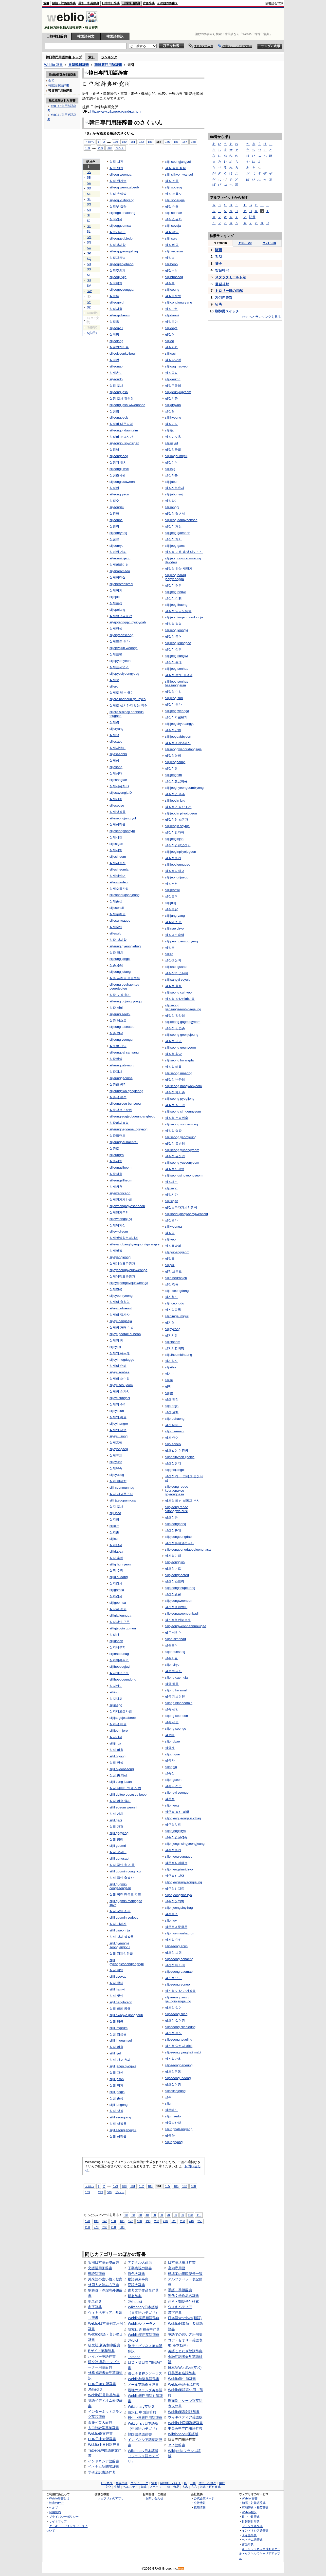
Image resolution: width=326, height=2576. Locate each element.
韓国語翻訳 (115, 36)
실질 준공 (116, 2098)
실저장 (114, 334)
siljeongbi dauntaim (123, 430)
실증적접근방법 (120, 1110)
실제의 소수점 (119, 1378)
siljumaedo (173, 2116)
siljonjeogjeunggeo (178, 1856)
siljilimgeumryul (176, 456)
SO (89, 248)
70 (168, 2214)
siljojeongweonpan (178, 1600)
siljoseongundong (178, 2078)
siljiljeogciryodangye (180, 724)
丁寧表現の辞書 (140, 2268)
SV (89, 285)
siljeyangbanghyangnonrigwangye (134, 1244)
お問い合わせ (154, 2498)
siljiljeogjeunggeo (177, 864)
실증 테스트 (118, 1020)
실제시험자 (117, 863)
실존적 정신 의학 (177, 1812)
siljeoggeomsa (120, 225)
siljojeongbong (175, 1524)
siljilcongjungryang (178, 302)
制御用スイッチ (227, 311)
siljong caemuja (176, 1677)
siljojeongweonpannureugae (185, 1626)
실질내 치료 (173, 922)
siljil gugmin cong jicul (125, 1871)
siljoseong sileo (176, 2014)
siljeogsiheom (119, 315)
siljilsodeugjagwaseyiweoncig (186, 1214)
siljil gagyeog (118, 1833)
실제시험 (115, 850)
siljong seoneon (176, 1716)
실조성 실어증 (175, 2020)
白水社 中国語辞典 (142, 2412)
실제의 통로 (118, 1417)
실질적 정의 (173, 624)
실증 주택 (116, 965)
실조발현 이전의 (176, 1450)
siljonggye (172, 1754)
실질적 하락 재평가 (178, 568)
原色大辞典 (136, 2274)
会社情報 (200, 2502)
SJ (88, 221)
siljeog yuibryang (121, 200)
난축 (218, 304)
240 (191, 2221)
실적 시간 (116, 161)
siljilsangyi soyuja (177, 979)
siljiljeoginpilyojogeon (180, 851)
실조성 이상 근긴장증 (180, 1991)
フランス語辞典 (252, 2526)
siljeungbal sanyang (124, 1052)
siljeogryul (116, 302)
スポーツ (156, 2486)
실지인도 (115, 1686)
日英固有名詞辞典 (182, 2373)
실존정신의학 (174, 1901)
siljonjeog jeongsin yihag (183, 1818)
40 (147, 2214)
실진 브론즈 (173, 1271)
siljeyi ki (115, 1347)
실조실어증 (173, 2084)
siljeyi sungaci (119, 1398)
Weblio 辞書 (53, 65)
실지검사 (115, 1596)
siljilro (169, 954)
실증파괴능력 (119, 1123)
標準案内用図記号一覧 (185, 2274)
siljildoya (171, 328)
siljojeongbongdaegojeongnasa (188, 1549)
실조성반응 (173, 2059)
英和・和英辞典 (88, 3)
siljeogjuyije (118, 277)
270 (96, 2227)
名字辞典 (95, 2307)
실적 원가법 (118, 181)
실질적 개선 (173, 526)
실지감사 (115, 1583)
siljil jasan (116, 2079)
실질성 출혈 (173, 986)
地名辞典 (95, 2301)
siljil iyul (115, 2053)
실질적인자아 (174, 832)
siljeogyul (116, 328)
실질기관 (171, 398)
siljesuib (115, 933)
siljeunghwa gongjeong (126, 1091)
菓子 (218, 263)
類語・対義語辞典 (64, 3)
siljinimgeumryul (177, 1316)
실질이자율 (173, 437)
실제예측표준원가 (122, 1263)
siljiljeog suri (174, 698)
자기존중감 (223, 298)
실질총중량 (173, 296)
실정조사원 (117, 475)
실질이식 (171, 462)
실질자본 (171, 475)
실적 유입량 (118, 194)
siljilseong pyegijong (180, 1098)
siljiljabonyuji (174, 494)
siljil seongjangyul (178, 161)
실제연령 (115, 1289)
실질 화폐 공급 (119, 2008)
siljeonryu (116, 546)
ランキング (109, 57)
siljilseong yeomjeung (181, 1137)
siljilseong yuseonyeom (182, 1162)
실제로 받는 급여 (121, 692)
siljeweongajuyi (120, 1219)
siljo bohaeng (174, 1418)
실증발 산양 (118, 1046)
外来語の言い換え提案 (105, 2279)
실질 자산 (116, 2072)
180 (124, 141)
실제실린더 (117, 876)
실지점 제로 (118, 1724)
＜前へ (89, 141)
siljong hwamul (176, 1690)
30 (140, 2214)
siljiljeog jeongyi (176, 630)
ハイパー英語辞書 (102, 2356)
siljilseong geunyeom (180, 1047)
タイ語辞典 (249, 2535)
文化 (108, 2486)
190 (147, 2221)
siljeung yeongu (121, 1039)
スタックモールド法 (230, 277)
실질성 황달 (173, 1054)
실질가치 (171, 347)
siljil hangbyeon (120, 2002)
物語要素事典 (138, 2279)
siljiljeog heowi (175, 592)
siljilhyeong (173, 417)
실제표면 (115, 654)
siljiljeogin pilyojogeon (181, 813)
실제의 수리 (118, 1404)
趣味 (144, 2486)
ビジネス (107, 2483)
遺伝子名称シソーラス (145, 2373)
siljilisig (170, 469)
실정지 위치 (118, 462)
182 (141, 141)
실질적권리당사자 (178, 743)
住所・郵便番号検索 (183, 2301)
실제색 (114, 735)
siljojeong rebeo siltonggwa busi (176, 1509)
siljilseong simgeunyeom (183, 1111)
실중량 (170, 2135)
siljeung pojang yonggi (125, 1001)
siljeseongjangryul (122, 818)
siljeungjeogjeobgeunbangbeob (132, 1116)
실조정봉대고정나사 (179, 1543)
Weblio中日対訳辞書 (104, 2445)
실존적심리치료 (176, 1863)
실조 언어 (172, 1438)
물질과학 (222, 284)
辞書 (46, 3)
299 (100, 147)
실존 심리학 (173, 1632)
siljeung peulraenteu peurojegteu (124, 986)
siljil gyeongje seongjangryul (119, 1945)
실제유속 (115, 1468)
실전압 (114, 360)
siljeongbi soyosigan (124, 443)
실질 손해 (172, 206)
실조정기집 (173, 1556)
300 (109, 147)
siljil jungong (118, 2105)
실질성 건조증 (175, 1028)
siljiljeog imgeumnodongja (184, 617)
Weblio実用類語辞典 (143, 2318)
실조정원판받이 (176, 1607)
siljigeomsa (117, 1602)
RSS (181, 2568)
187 (184, 141)
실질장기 (171, 501)
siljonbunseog (175, 1652)
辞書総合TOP (274, 3)
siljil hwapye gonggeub (126, 2015)
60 (161, 2214)
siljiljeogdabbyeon (178, 736)
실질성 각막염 (175, 1015)
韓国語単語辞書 (140, 2434)
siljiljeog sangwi (176, 656)
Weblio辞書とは (59, 2498)
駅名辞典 (135, 2296)
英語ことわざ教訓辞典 (185, 2351)
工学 (193, 2483)
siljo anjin (172, 1406)
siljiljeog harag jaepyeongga (175, 577)
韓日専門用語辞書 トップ (64, 57)
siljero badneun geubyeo (127, 699)
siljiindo (114, 1692)
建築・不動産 (207, 2483)
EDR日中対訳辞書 (102, 2439)
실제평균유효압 (120, 616)
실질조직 (171, 896)
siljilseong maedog (178, 1073)
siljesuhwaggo (119, 920)
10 (126, 2214)
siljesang (115, 767)
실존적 (170, 1799)
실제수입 (115, 927)
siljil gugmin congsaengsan (120, 1886)
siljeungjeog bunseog (125, 1103)
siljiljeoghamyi (175, 762)
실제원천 (115, 1187)
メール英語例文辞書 (143, 2385)
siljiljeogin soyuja (177, 826)
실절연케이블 (119, 347)
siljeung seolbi (119, 1014)
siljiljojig (170, 903)
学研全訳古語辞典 (102, 2472)
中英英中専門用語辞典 (185, 2428)
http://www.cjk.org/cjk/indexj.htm (115, 111)
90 (182, 2214)
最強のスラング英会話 (145, 2390)
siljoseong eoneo (177, 1984)
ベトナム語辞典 (252, 2539)
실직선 (114, 1635)
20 (133, 2214)
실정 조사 (116, 385)
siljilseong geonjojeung (181, 1034)
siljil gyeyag (118, 1976)
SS (89, 269)
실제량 (114, 722)
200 (156, 2221)
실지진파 (115, 1737)
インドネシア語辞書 (103, 2461)
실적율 (114, 322)
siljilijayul (171, 443)
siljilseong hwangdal (180, 1060)
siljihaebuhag (119, 1654)
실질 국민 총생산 (121, 1878)
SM (89, 237)
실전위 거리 (118, 552)
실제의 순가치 (119, 1391)
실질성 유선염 (175, 1156)
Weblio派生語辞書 (182, 2379)
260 (87, 2227)
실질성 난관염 (175, 1079)
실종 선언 (172, 1709)
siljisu (169, 1380)
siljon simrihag (175, 1639)
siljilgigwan (173, 405)
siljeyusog (116, 1475)
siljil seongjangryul (122, 2130)
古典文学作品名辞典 (143, 2290)
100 (190, 2214)
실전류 (114, 539)
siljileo (169, 341)
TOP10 (220, 243)
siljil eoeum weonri (123, 1807)
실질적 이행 (173, 598)
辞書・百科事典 (210, 2486)
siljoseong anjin (176, 1946)
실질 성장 (116, 2111)
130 (96, 2221)
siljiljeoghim (173, 775)
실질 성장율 (118, 2136)
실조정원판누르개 (178, 1620)
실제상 (114, 760)
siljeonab (116, 366)
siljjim (169, 1393)
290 (113, 2227)
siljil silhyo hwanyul (179, 174)
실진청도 (171, 1297)
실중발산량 (173, 2123)
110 (199, 2214)
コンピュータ (139, 2483)
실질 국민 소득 (119, 1911)
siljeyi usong (118, 1436)
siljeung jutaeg (120, 972)
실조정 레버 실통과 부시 (182, 1500)
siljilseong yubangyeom (182, 1150)
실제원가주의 (119, 1212)
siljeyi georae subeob (125, 1334)
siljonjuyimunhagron (179, 1933)
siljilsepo (171, 1188)
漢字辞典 (175, 2312)
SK (89, 226)
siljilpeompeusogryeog (181, 941)
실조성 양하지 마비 (178, 2046)
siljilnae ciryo (174, 928)
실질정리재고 (174, 871)
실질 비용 (116, 1750)
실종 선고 (172, 1722)
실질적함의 (173, 755)
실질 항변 (116, 1996)
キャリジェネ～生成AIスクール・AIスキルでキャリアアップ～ (259, 2553)
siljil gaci (115, 1820)
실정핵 (114, 449)
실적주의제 (117, 270)
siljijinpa (115, 1743)
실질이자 (171, 424)
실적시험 (115, 309)
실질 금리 (116, 1839)
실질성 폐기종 (175, 1092)
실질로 (170, 948)
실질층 (170, 283)
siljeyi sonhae (119, 1372)
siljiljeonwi (172, 890)
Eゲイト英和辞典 (101, 2351)
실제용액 (115, 1442)
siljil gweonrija (119, 1930)
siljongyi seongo (177, 1792)
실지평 (170, 1322)
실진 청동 (172, 1284)
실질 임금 (116, 2021)
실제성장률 (117, 812)
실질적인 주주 (175, 794)
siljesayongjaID (120, 792)
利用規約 (55, 2512)
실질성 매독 (173, 1067)
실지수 (170, 1374)
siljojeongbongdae (178, 1537)
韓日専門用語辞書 (108, 65)
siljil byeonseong (121, 1769)
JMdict (133, 2340)
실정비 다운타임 (121, 424)
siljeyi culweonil (120, 1308)
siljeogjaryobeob (121, 264)
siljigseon (116, 1641)
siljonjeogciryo (175, 1831)
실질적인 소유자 (176, 819)
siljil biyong (117, 1756)
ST (89, 275)
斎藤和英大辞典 (100, 2422)
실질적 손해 (173, 662)
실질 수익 (172, 232)
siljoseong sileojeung (180, 2027)
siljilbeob (171, 264)
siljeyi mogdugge (121, 1359)
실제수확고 (117, 914)
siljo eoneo (173, 1444)
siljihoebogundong (122, 1679)
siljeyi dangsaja (120, 1321)
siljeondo (116, 379)
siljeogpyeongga (121, 289)
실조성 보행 (173, 1952)
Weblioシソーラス (142, 2324)
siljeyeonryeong (120, 1296)
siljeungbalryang (121, 1065)
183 (150, 141)
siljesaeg (115, 741)
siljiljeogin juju (175, 800)
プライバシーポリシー (64, 2516)
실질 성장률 (118, 2124)
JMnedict (95, 2389)
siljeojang (116, 341)
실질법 (170, 258)
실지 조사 (116, 1506)
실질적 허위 (173, 585)
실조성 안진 (173, 1940)
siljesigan (116, 844)
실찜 (168, 1386)
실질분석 (171, 270)
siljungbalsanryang (178, 2129)
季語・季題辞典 (180, 2290)
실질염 (170, 1233)
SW (89, 291)
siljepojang (117, 609)
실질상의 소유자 (176, 973)
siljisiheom (172, 1342)
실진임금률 (173, 1310)
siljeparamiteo (119, 571)
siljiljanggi (172, 507)
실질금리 (171, 373)
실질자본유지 (174, 488)
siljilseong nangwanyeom (183, 1086)
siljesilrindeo (118, 882)
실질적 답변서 (175, 513)
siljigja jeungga (120, 1615)
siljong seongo (175, 1728)
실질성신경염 (174, 1169)
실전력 (114, 526)
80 (175, 2214)
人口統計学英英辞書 (103, 2428)
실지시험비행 (174, 1348)
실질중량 (171, 909)
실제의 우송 (118, 1430)
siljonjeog (172, 1805)
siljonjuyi (171, 1920)
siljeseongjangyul (122, 831)
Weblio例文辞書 (100, 2433)
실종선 (170, 1773)
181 (132, 141)
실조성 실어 (173, 2007)
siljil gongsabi (119, 1858)
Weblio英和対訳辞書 (183, 2412)
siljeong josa (118, 392)
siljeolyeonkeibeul (122, 353)
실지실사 (171, 1361)
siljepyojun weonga (123, 648)
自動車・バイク (170, 2483)
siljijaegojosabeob (122, 1718)
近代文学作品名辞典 (183, 2296)
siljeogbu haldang (122, 213)
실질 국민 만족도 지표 (125, 1894)
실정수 (114, 501)
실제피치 (115, 590)
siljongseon (173, 1780)
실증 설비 (116, 1008)
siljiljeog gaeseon (177, 533)
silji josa (115, 1513)
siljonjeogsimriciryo (179, 1869)
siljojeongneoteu (177, 1575)
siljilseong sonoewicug (181, 1124)
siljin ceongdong (177, 1291)
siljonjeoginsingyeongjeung (185, 1844)
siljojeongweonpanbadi (182, 1613)
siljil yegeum (174, 251)
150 (113, 2221)
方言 (194, 2486)
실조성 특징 (173, 2033)
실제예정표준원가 (122, 1276)
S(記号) (92, 333)
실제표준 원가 (119, 641)
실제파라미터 (119, 565)
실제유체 (115, 1455)
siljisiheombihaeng (178, 1355)
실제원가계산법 (120, 1199)
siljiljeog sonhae (176, 668)
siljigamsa (116, 1590)
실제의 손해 (118, 1366)
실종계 (170, 1748)
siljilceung (172, 289)
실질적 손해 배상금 (178, 675)
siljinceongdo (174, 1303)
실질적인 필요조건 (178, 807)
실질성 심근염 (175, 1105)
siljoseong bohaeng (179, 1959)
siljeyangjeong (119, 1257)
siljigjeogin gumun (122, 1628)
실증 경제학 (118, 940)
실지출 (114, 1532)
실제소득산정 (119, 889)
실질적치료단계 (176, 717)
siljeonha (116, 520)
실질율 (170, 1258)
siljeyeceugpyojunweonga (128, 1270)
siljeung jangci (119, 959)
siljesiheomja (118, 869)
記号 (252, 217)
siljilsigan (171, 1201)
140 (104, 2221)
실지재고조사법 (120, 1711)
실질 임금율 (118, 2034)
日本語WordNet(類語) (184, 2318)
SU (89, 280)
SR (89, 264)
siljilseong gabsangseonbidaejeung (183, 1007)
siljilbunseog (174, 277)
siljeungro (116, 1155)
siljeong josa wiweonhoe (127, 405)
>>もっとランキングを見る (261, 317)
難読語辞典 (96, 2274)
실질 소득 (172, 181)
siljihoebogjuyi (119, 1666)
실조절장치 (173, 1463)
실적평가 (115, 283)
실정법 (114, 411)
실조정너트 (173, 1568)
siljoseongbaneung (179, 2065)
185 (167, 141)
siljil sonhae (173, 213)
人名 (185, 2486)
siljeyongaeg (118, 1449)
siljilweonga (173, 1226)
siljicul (113, 1539)
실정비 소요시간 (121, 437)
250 (200, 2221)
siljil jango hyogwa (122, 2066)
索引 (91, 57)
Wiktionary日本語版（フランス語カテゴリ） (143, 2456)
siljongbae (172, 1741)
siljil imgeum (118, 2028)
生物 (167, 2486)
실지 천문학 (118, 1481)
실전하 (114, 513)
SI (88, 215)
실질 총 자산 (118, 1775)
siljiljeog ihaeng (176, 605)
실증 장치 (116, 952)
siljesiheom (117, 856)
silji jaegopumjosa (122, 1500)
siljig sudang (118, 1577)
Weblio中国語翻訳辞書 (185, 2423)
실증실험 (115, 1174)
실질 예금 (172, 245)
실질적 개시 (173, 539)
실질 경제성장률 (121, 1953)
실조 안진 (172, 1399)
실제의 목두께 (119, 1353)
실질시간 (171, 1195)
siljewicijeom (118, 1231)
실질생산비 (173, 960)
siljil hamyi (117, 1989)
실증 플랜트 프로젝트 (124, 978)
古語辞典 (149, 3)
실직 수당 (116, 1570)
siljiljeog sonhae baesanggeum (176, 683)
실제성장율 (117, 824)
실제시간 (115, 837)
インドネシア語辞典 (255, 2530)
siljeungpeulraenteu (123, 1142)
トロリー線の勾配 (229, 291)
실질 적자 (116, 2085)
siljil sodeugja (175, 200)
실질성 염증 (173, 1131)
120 (87, 2221)
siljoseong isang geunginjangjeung (178, 1999)
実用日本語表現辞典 (103, 2262)
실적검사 (115, 219)
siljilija (169, 430)
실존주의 (171, 1914)
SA (89, 172)
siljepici (114, 597)
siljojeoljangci (174, 1470)
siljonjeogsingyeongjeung (183, 1882)
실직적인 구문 (119, 1622)
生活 (117, 2486)
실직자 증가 (118, 1609)
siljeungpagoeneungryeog (128, 1129)
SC (89, 183)
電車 (154, 2483)
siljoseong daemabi (179, 1971)
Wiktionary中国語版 (183, 2434)
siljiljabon (172, 482)
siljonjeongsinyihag (179, 1907)
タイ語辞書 (176, 2445)
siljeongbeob (118, 417)
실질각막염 (173, 360)
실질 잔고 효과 (119, 2060)
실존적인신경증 (176, 1837)
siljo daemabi (174, 1431)
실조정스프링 (174, 1581)
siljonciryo (172, 1664)
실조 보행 (172, 1412)
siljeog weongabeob (124, 187)
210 (165, 2221)
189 (87, 147)
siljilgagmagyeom (177, 366)
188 (193, 141)
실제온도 (115, 373)
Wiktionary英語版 (141, 2407)
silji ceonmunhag (121, 1487)
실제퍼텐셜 (117, 577)
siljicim (114, 1526)
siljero (113, 686)
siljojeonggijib (175, 1562)
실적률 (114, 296)
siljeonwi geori (119, 558)
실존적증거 (173, 1850)
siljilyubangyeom (177, 1252)
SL (89, 231)
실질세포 (171, 1182)
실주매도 (171, 2110)
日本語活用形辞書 (182, 2262)
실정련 (114, 488)
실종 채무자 (173, 1671)
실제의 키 (116, 1340)
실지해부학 (117, 1647)
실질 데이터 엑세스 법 (125, 1788)
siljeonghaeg (118, 456)
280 (104, 2227)
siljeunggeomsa (120, 1078)
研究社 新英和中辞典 (104, 2345)
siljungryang (174, 2142)
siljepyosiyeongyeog (124, 673)
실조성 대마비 (175, 1965)
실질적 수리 (173, 691)
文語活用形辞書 (100, 2268)
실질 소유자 (173, 219)
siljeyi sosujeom (121, 1385)
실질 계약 (116, 1970)
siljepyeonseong (121, 635)
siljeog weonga (120, 174)
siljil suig (171, 238)
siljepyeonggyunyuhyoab (127, 622)
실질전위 (171, 884)
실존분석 (171, 1645)
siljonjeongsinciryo (178, 1895)
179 (115, 141)
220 (174, 2221)
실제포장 (115, 603)
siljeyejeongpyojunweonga (128, 1283)
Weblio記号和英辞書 (104, 2395)
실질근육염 (173, 385)
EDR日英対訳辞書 (102, 2384)
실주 (168, 2097)
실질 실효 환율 (175, 168)
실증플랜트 (117, 1135)
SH (89, 210)
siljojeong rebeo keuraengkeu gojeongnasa (176, 1490)
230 (182, 2221)
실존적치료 (173, 1824)
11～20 (245, 243)
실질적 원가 (173, 704)
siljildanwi (172, 315)
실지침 (114, 1519)
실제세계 (115, 799)
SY (89, 302)
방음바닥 (222, 270)
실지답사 (115, 1545)
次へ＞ (119, 147)
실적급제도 (117, 232)
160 (122, 2221)
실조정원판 (173, 1594)
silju (168, 2103)
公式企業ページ (204, 2498)
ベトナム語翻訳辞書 (103, 2467)
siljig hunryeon (120, 1564)
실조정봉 (171, 1517)
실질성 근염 (173, 1041)
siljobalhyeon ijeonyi (180, 1457)
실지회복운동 (119, 1673)
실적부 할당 (118, 206)
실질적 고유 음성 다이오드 (184, 552)
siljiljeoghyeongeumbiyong (184, 788)
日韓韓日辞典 (131, 3)
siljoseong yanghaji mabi (183, 2052)
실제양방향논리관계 (123, 1238)
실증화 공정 (118, 1084)
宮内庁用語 (176, 2268)
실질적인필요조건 (178, 845)
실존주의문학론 (176, 1927)
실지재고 (115, 1699)
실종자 (170, 1760)
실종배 (170, 1735)
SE (89, 194)
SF (89, 199)
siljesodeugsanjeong (124, 895)
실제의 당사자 (119, 1315)
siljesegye (116, 805)
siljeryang (116, 728)
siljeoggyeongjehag (123, 251)
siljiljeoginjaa (174, 839)
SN (89, 242)
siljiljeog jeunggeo (178, 643)
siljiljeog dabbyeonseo (181, 520)
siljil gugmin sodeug (123, 1917)
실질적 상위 (173, 649)
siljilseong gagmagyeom (182, 1022)
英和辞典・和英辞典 (255, 2507)
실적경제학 (117, 245)
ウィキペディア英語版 (185, 2417)
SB (89, 177)
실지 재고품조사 (121, 1494)
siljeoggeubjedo (121, 238)
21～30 (269, 243)
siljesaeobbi (118, 754)
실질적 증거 (173, 636)
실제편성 (115, 628)
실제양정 (115, 1251)
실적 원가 (116, 168)
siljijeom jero (118, 1730)
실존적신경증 (174, 1876)
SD (89, 188)
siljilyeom (172, 1239)
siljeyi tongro (118, 1423)
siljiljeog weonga (177, 711)
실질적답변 (173, 730)
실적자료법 (117, 258)
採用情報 (200, 2507)
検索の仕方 (56, 2502)
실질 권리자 (118, 1924)
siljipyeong (173, 1329)
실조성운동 (173, 2071)
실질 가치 (116, 1814)
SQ (89, 259)
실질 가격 (116, 1826)
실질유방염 (173, 1246)
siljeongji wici (119, 469)
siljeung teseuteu (121, 1027)
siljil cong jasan (120, 1782)
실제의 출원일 (119, 1302)
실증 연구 (116, 1033)
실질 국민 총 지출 (122, 1865)
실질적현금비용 (176, 781)
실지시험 (171, 1335)
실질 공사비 (118, 1852)
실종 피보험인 (175, 1696)
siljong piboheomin (178, 1703)
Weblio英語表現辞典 (183, 2384)
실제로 (114, 680)
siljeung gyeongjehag (125, 946)
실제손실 (115, 901)
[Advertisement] (193, 20)
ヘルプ (53, 2507)
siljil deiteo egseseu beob (127, 1794)
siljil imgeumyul (120, 2040)
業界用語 (121, 2483)
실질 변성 (116, 1763)
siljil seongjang (120, 2117)
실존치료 (171, 1658)
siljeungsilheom (120, 1180)
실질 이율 (116, 2047)
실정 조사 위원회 (121, 398)
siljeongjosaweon (122, 482)
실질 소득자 (173, 194)
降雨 (218, 250)
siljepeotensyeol (121, 584)
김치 (218, 257)
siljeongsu (116, 507)
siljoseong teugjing (178, 2039)
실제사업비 (117, 748)
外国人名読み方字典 (103, 2285)
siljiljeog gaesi (175, 546)
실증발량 (115, 1059)
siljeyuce (115, 1462)
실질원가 (171, 1220)
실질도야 (171, 322)
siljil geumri (117, 1845)
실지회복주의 (119, 1660)
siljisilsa (170, 1367)
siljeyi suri (116, 1411)
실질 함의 (116, 1983)
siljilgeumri (173, 379)
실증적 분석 (118, 1097)
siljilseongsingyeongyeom (184, 1175)
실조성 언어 (173, 1978)
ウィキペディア (180, 2307)
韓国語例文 (85, 36)
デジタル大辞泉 (140, 2262)
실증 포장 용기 (119, 995)
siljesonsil (116, 908)
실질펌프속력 (174, 935)
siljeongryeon (119, 494)
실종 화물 (172, 1684)
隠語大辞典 (136, 2285)
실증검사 (115, 1072)
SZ (89, 307)
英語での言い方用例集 (185, 2334)
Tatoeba (134, 2357)
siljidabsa (116, 1551)
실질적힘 (171, 768)
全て (51, 80)
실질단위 (171, 309)
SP (89, 253)
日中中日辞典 (111, 3)
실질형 (170, 411)
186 (176, 141)
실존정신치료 (174, 1888)
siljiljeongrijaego (176, 877)
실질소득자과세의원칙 (181, 1207)
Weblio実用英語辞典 (143, 2335)
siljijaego (115, 1705)
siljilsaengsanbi (176, 967)
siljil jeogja (117, 2092)
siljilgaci (170, 353)
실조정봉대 (173, 1530)
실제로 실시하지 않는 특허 (128, 705)
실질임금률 (173, 449)
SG (89, 204)
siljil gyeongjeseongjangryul (126, 1962)
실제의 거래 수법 (121, 1327)
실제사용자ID (119, 786)
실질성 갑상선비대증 (180, 999)
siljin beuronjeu (176, 1278)
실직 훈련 (116, 1558)
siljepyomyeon (119, 661)
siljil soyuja (173, 225)
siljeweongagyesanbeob (127, 1206)
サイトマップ (58, 2521)
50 (154, 2214)
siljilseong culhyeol (178, 992)
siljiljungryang (175, 915)
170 (130, 2221)
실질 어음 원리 (119, 1801)
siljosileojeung (175, 2091)
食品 (176, 2486)
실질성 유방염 (175, 1143)
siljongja (171, 1767)
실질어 (170, 334)
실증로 (114, 1148)
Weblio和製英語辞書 (143, 2379)
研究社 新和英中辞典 (144, 2329)
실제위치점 (117, 1225)
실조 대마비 (173, 1425)
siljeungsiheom (120, 1167)
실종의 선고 (173, 1786)
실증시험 (115, 1161)
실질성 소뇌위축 (176, 1118)
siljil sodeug (173, 187)
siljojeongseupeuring (180, 1588)
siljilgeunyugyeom (178, 392)
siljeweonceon (119, 1193)
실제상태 (115, 773)
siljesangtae (118, 780)
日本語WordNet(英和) (184, 2368)
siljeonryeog (118, 533)
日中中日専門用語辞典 (145, 2418)
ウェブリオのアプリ (110, 2498)
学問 (222, 2483)
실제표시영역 (119, 667)
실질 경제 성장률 (121, 1937)
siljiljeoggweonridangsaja (183, 749)
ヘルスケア (130, 2486)
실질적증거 (173, 858)
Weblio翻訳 (249, 2512)
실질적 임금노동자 (178, 611)
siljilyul (170, 1265)
